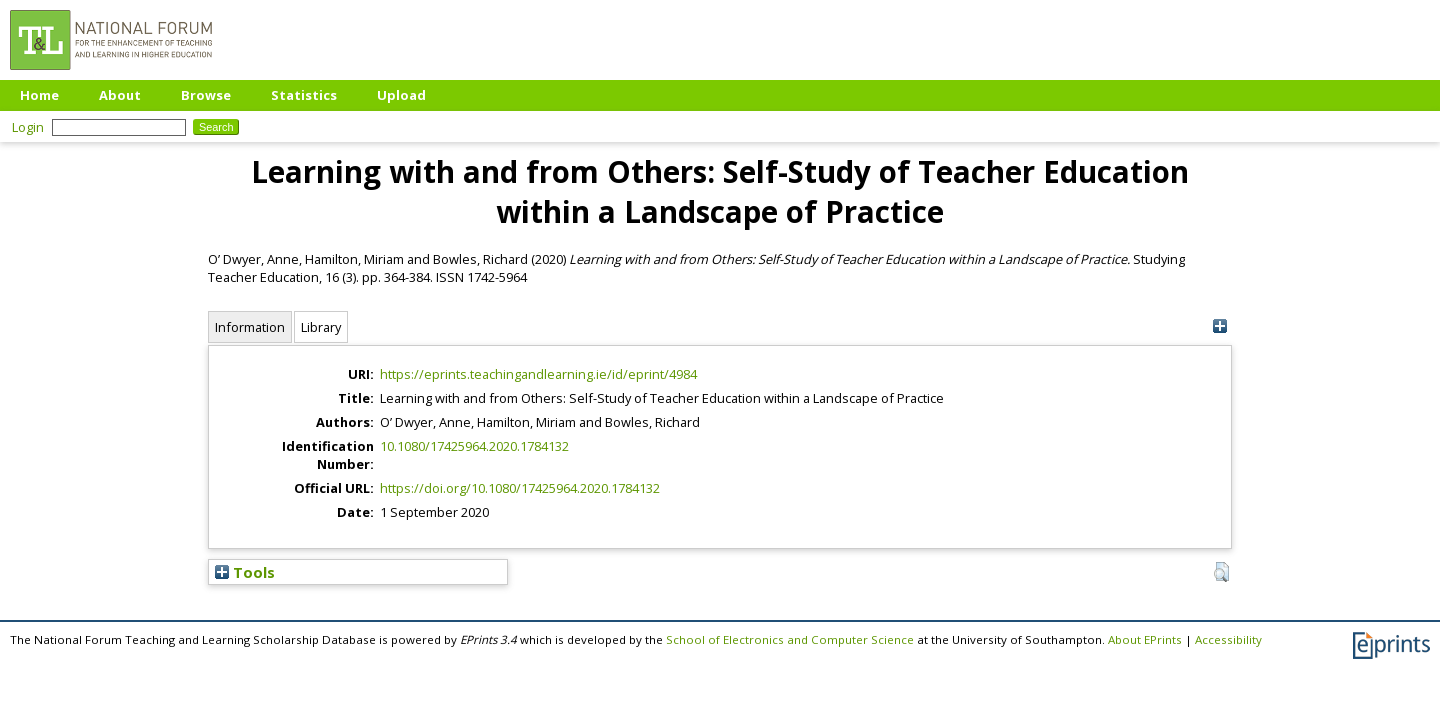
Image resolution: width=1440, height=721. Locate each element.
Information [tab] (250, 327)
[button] (1221, 572)
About (120, 95)
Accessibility (1228, 639)
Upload (401, 95)
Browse (206, 95)
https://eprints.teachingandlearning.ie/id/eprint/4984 (538, 374)
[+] (1219, 326)
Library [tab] (321, 327)
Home (39, 95)
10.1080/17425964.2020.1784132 (474, 446)
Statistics (304, 95)
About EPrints (1145, 639)
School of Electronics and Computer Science (790, 639)
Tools (245, 572)
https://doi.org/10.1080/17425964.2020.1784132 (520, 488)
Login (28, 127)
